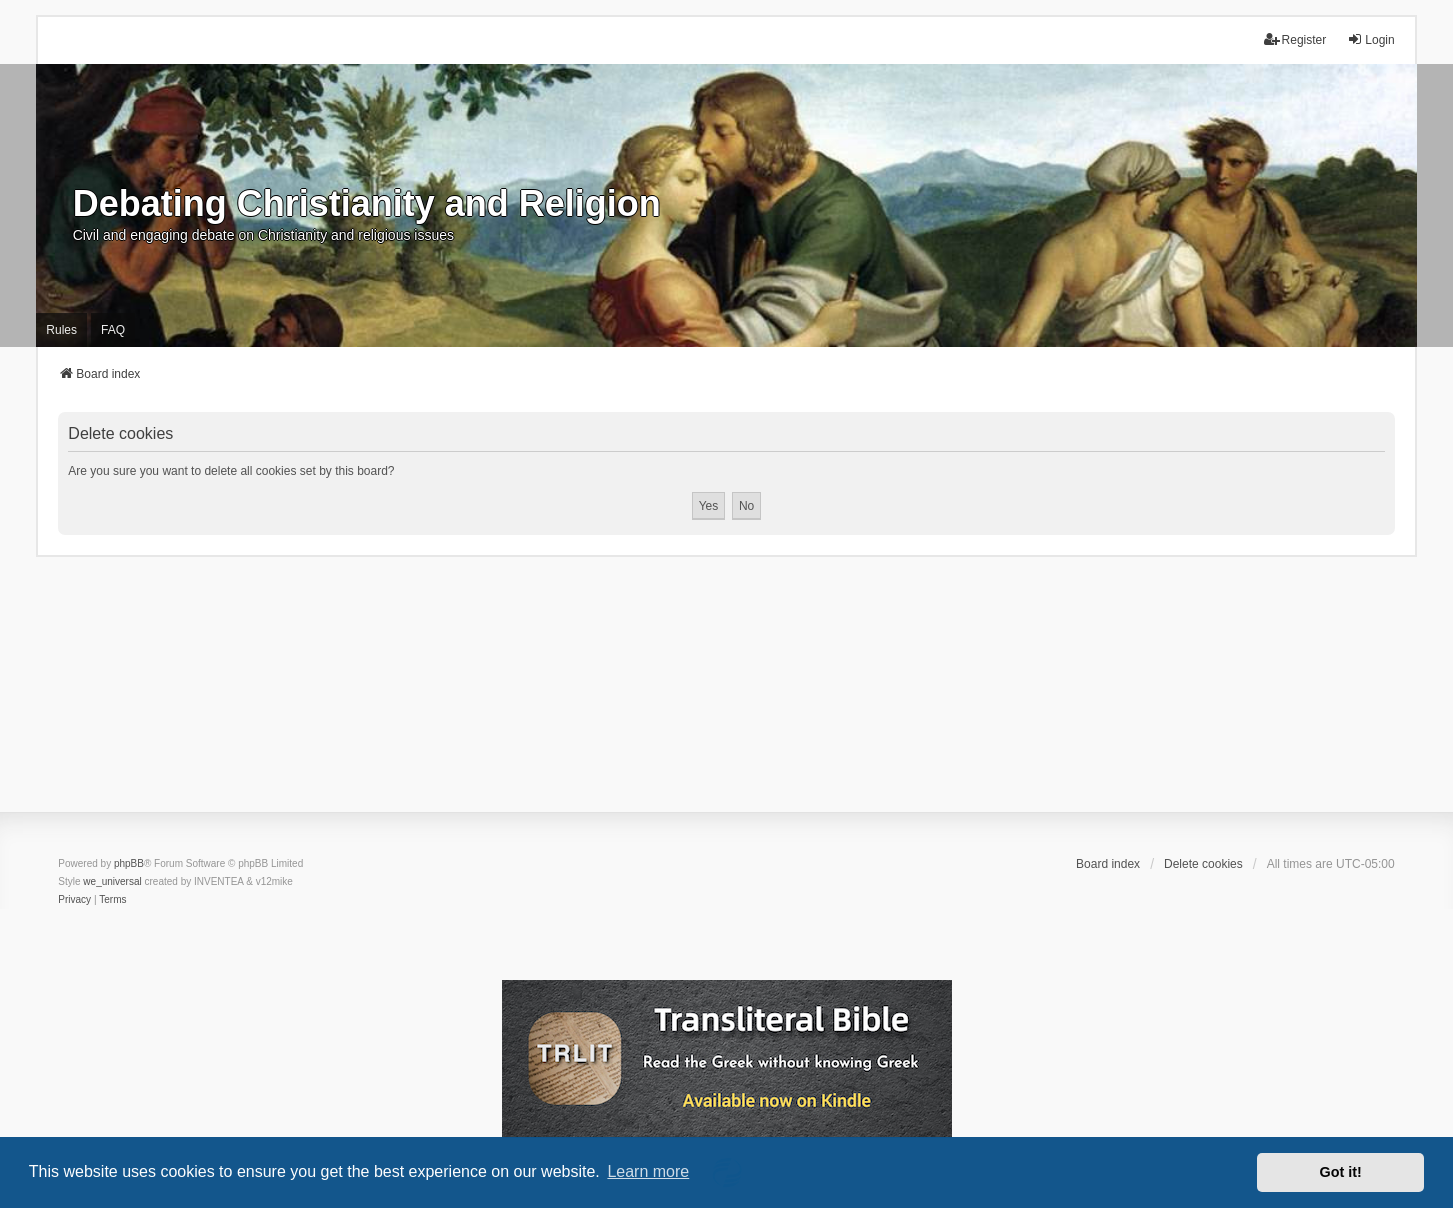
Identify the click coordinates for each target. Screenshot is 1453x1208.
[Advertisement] (727, 697)
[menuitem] (74, 900)
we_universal (112, 881)
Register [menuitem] (1295, 39)
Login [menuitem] (1370, 39)
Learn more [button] (648, 1171)
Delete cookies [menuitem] (1203, 864)
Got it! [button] (1341, 1172)
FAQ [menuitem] (113, 330)
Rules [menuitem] (61, 330)
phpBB (129, 863)
